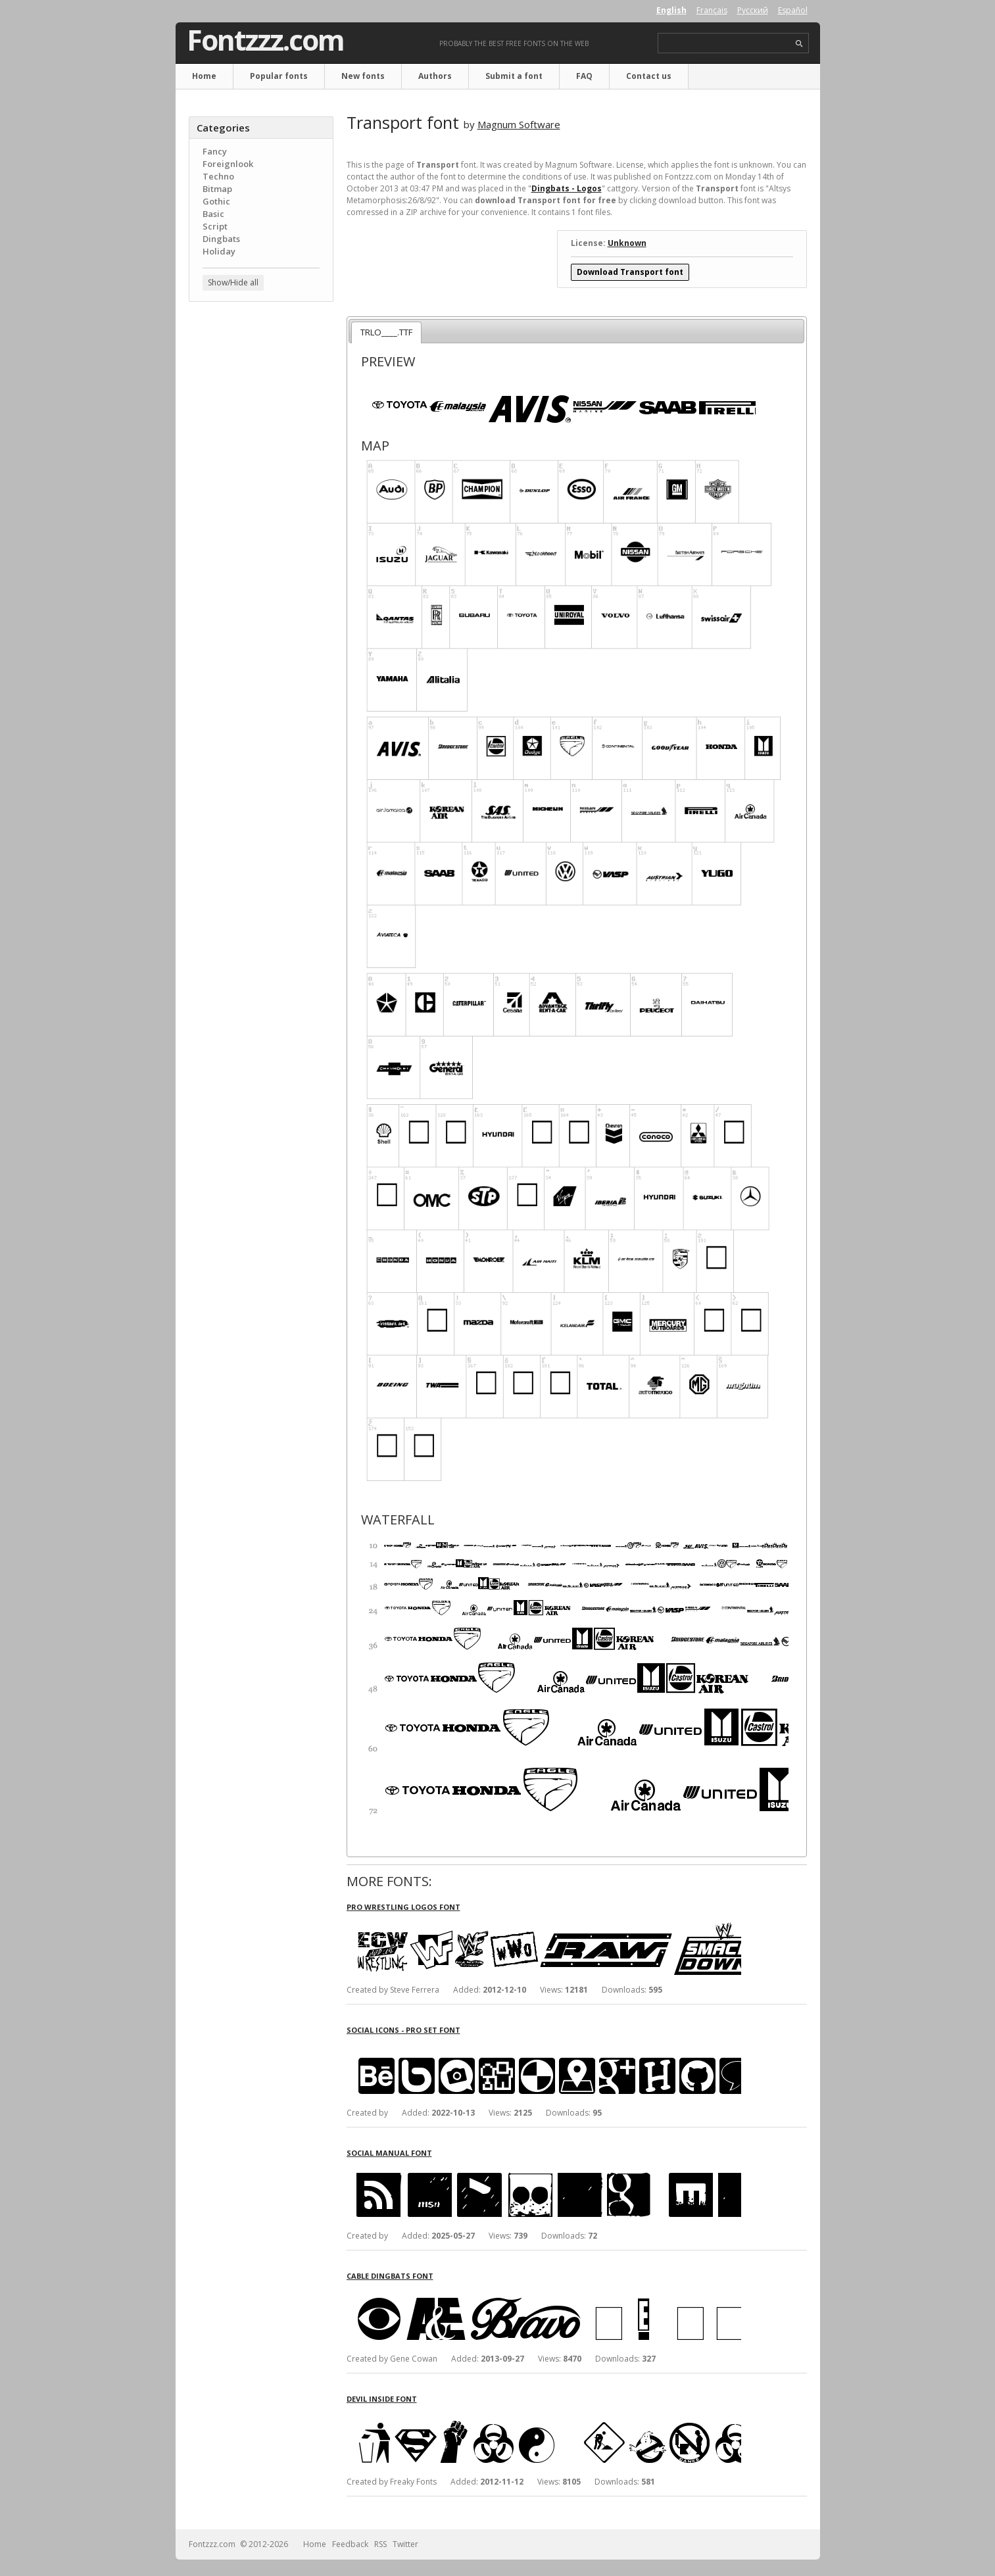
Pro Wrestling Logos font (403, 1907)
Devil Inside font (382, 2399)
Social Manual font (389, 2153)
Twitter (405, 2544)
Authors (435, 76)
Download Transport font (630, 272)
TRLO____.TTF (386, 332)
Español (793, 10)
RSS (380, 2544)
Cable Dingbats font (390, 2276)
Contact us (648, 76)
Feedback (350, 2544)
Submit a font (514, 76)
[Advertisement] (261, 523)
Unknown (627, 243)
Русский (752, 10)
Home (204, 76)
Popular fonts (279, 76)
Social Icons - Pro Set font (403, 2030)
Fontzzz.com (265, 40)
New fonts (363, 76)
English (671, 10)
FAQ (584, 76)
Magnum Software (518, 124)
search (799, 43)
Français (711, 10)
